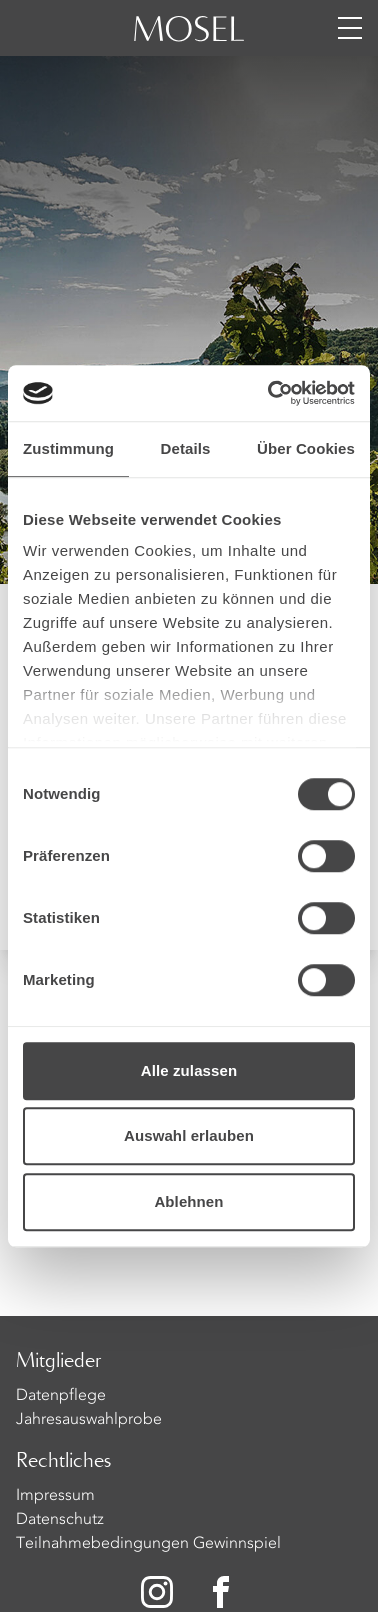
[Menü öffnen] (350, 28)
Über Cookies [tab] (306, 448)
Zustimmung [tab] (68, 448)
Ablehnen (188, 1201)
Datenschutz (60, 1520)
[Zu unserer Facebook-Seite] (223, 1592)
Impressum (55, 1496)
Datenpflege (61, 1396)
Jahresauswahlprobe (89, 1420)
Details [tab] (186, 448)
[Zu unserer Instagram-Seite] (157, 1592)
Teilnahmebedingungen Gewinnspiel (148, 1544)
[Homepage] (189, 40)
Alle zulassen (189, 1070)
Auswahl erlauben (189, 1135)
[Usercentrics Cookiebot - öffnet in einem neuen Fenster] (270, 393)
